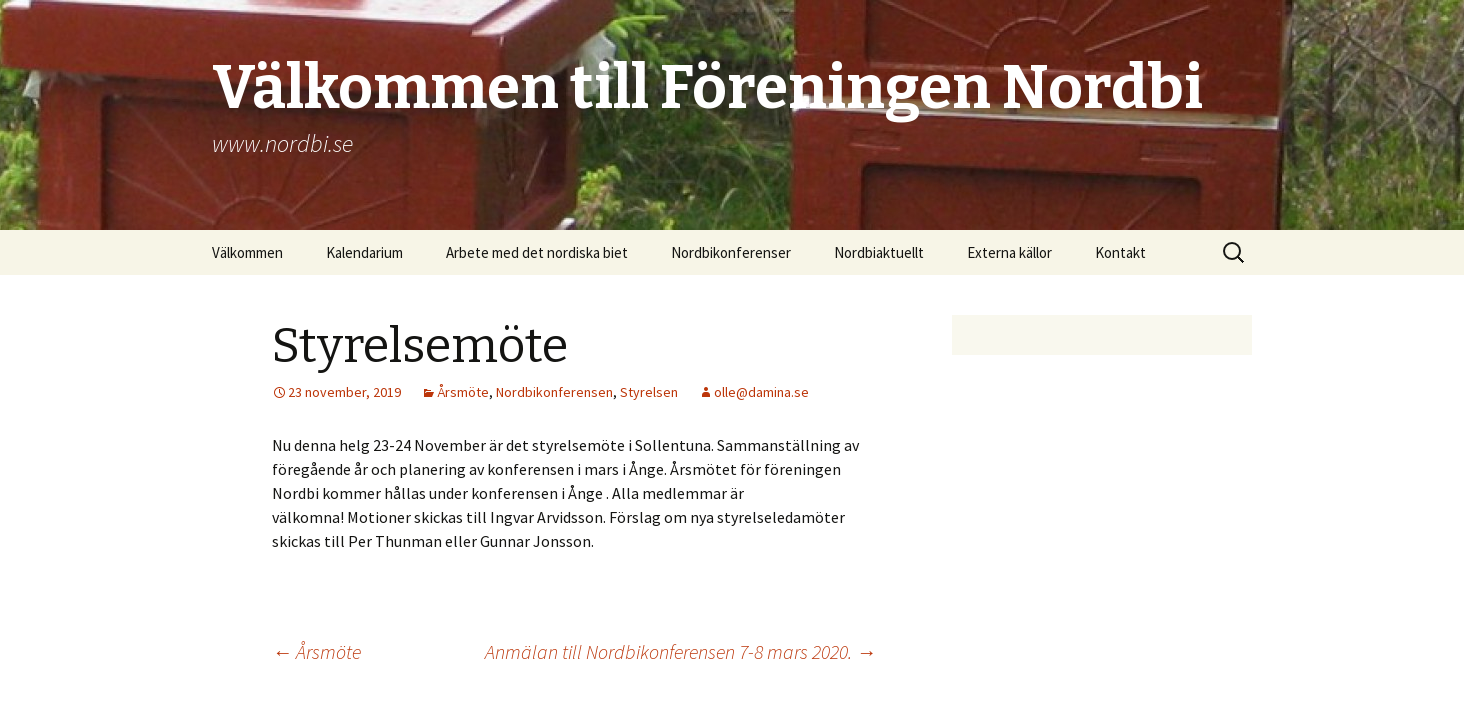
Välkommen (247, 252)
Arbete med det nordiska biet (537, 252)
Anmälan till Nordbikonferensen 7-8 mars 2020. (680, 651)
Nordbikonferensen (554, 392)
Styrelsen (649, 392)
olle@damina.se (761, 392)
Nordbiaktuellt (879, 252)
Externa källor (1009, 252)
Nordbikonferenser (731, 252)
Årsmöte (463, 392)
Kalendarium (364, 252)
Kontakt (1120, 252)
